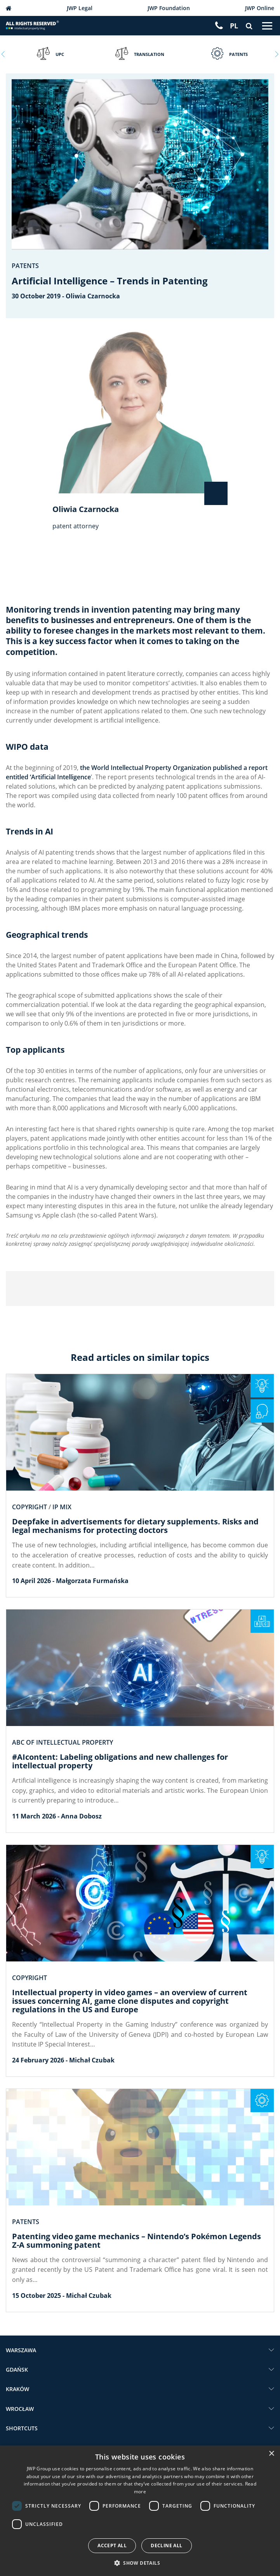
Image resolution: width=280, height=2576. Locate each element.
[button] (140, 2563)
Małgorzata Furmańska (92, 1580)
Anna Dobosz (81, 1816)
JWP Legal (79, 8)
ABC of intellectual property (62, 1742)
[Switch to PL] (234, 26)
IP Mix (61, 1507)
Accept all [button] (112, 2545)
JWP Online (259, 8)
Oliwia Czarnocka (93, 296)
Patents (25, 265)
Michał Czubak (92, 2060)
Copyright (29, 1507)
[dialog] (140, 2510)
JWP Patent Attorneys (9, 8)
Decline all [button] (166, 2545)
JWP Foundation (169, 8)
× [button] (271, 2454)
